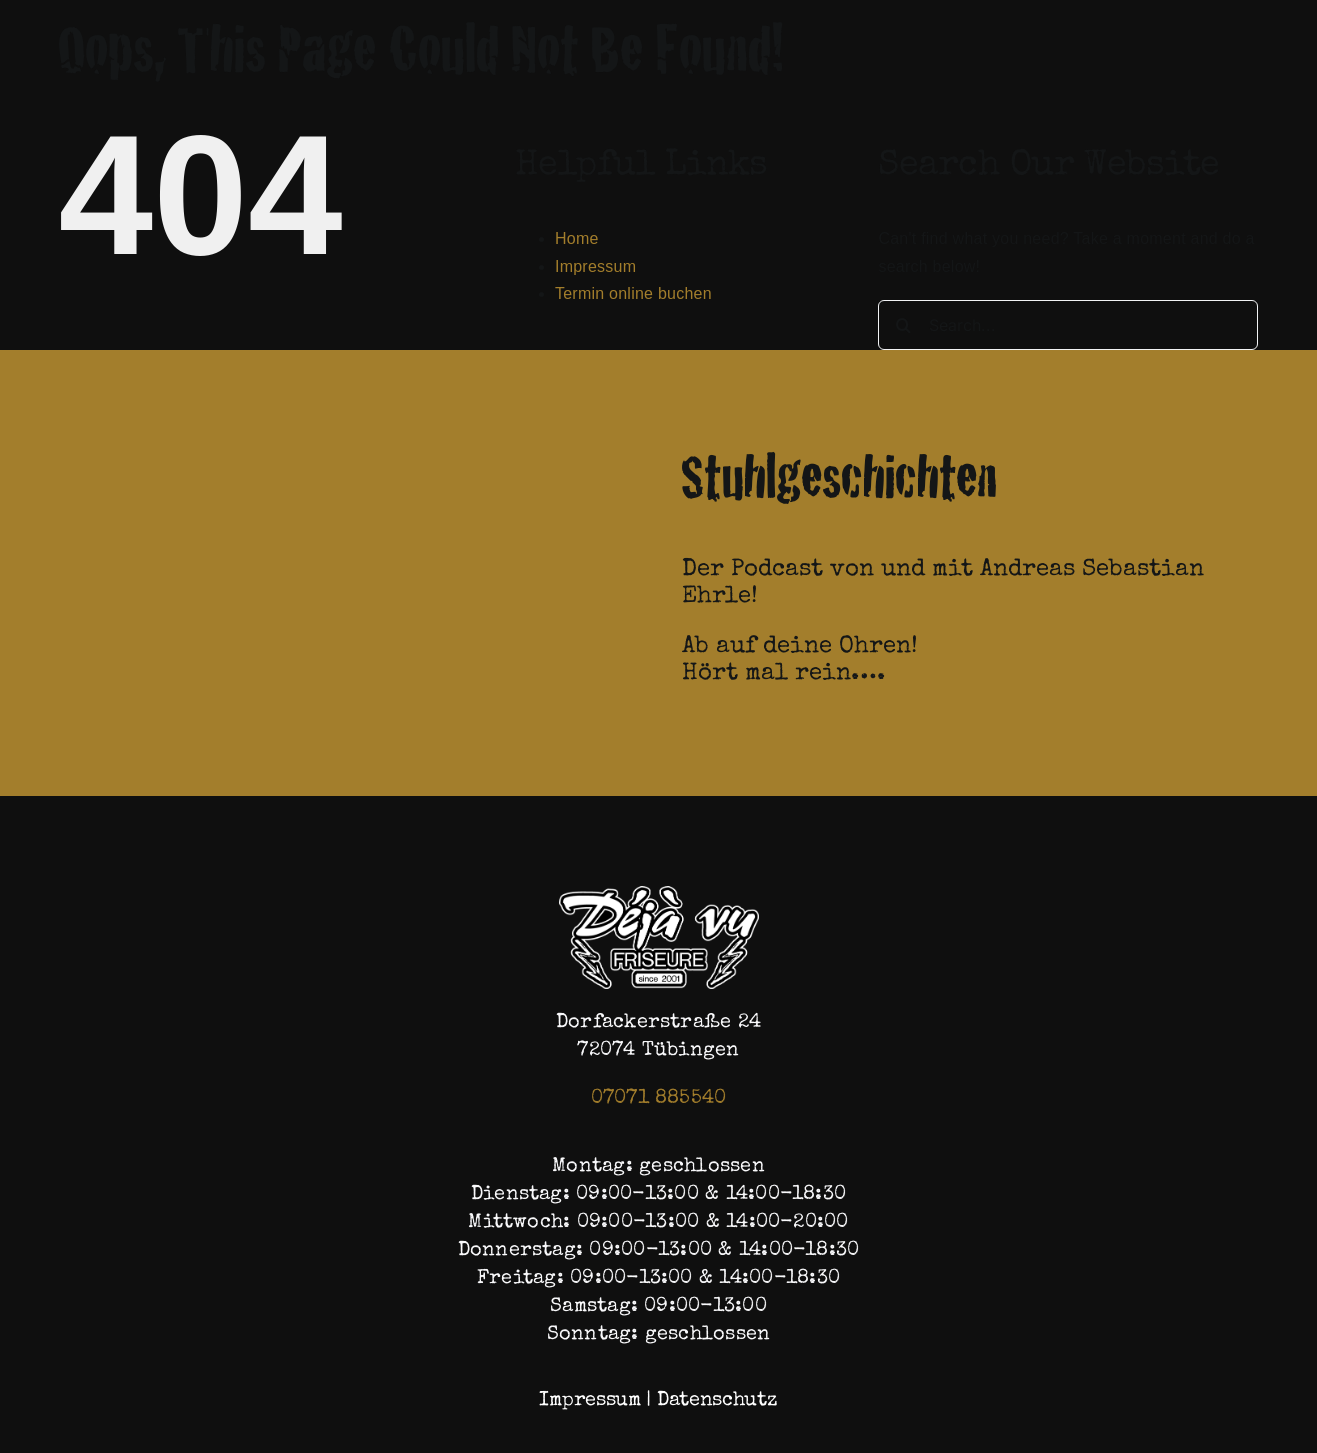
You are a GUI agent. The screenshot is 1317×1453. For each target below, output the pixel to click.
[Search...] (1068, 325)
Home (577, 238)
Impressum (595, 266)
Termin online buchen (633, 293)
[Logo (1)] (659, 893)
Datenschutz (717, 1401)
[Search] (903, 325)
